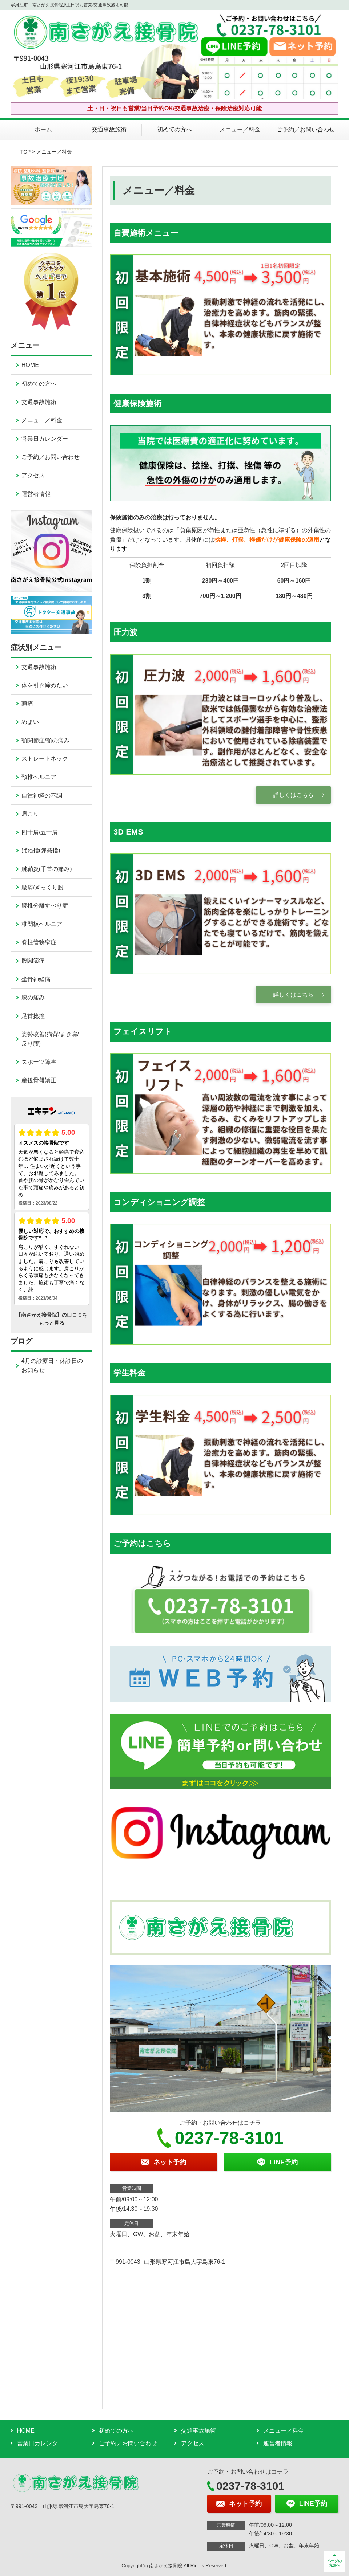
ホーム (43, 129)
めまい (30, 722)
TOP (25, 152)
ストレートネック (44, 758)
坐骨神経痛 (36, 979)
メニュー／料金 (240, 129)
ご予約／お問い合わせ (306, 129)
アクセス (33, 475)
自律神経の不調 (41, 795)
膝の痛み (33, 997)
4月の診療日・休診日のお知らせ (52, 1365)
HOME (30, 365)
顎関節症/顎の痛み (45, 740)
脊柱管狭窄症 (38, 942)
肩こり (30, 814)
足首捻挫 (33, 1016)
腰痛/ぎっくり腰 (42, 887)
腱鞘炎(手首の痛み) (46, 869)
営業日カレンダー (44, 439)
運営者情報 (36, 494)
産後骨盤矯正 (38, 1080)
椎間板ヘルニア (41, 924)
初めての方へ (174, 129)
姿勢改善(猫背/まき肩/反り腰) (50, 1039)
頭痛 (27, 704)
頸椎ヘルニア (38, 777)
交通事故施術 (109, 129)
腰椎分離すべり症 (44, 905)
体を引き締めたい (44, 685)
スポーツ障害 (38, 1062)
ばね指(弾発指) (40, 850)
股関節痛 (33, 961)
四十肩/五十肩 (39, 832)
